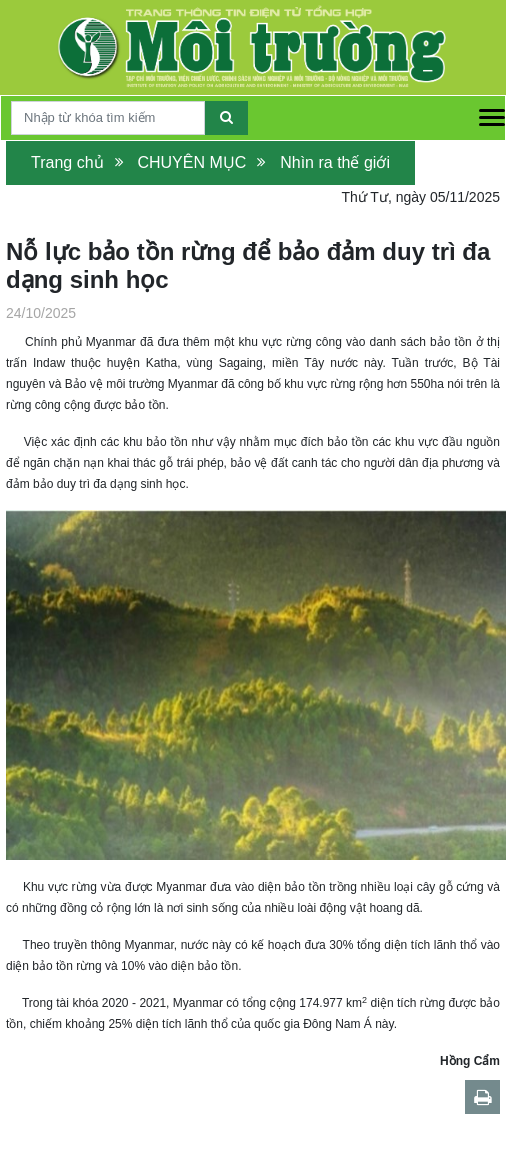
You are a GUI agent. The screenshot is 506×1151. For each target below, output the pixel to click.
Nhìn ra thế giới (335, 162)
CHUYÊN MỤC (191, 162)
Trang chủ (67, 162)
